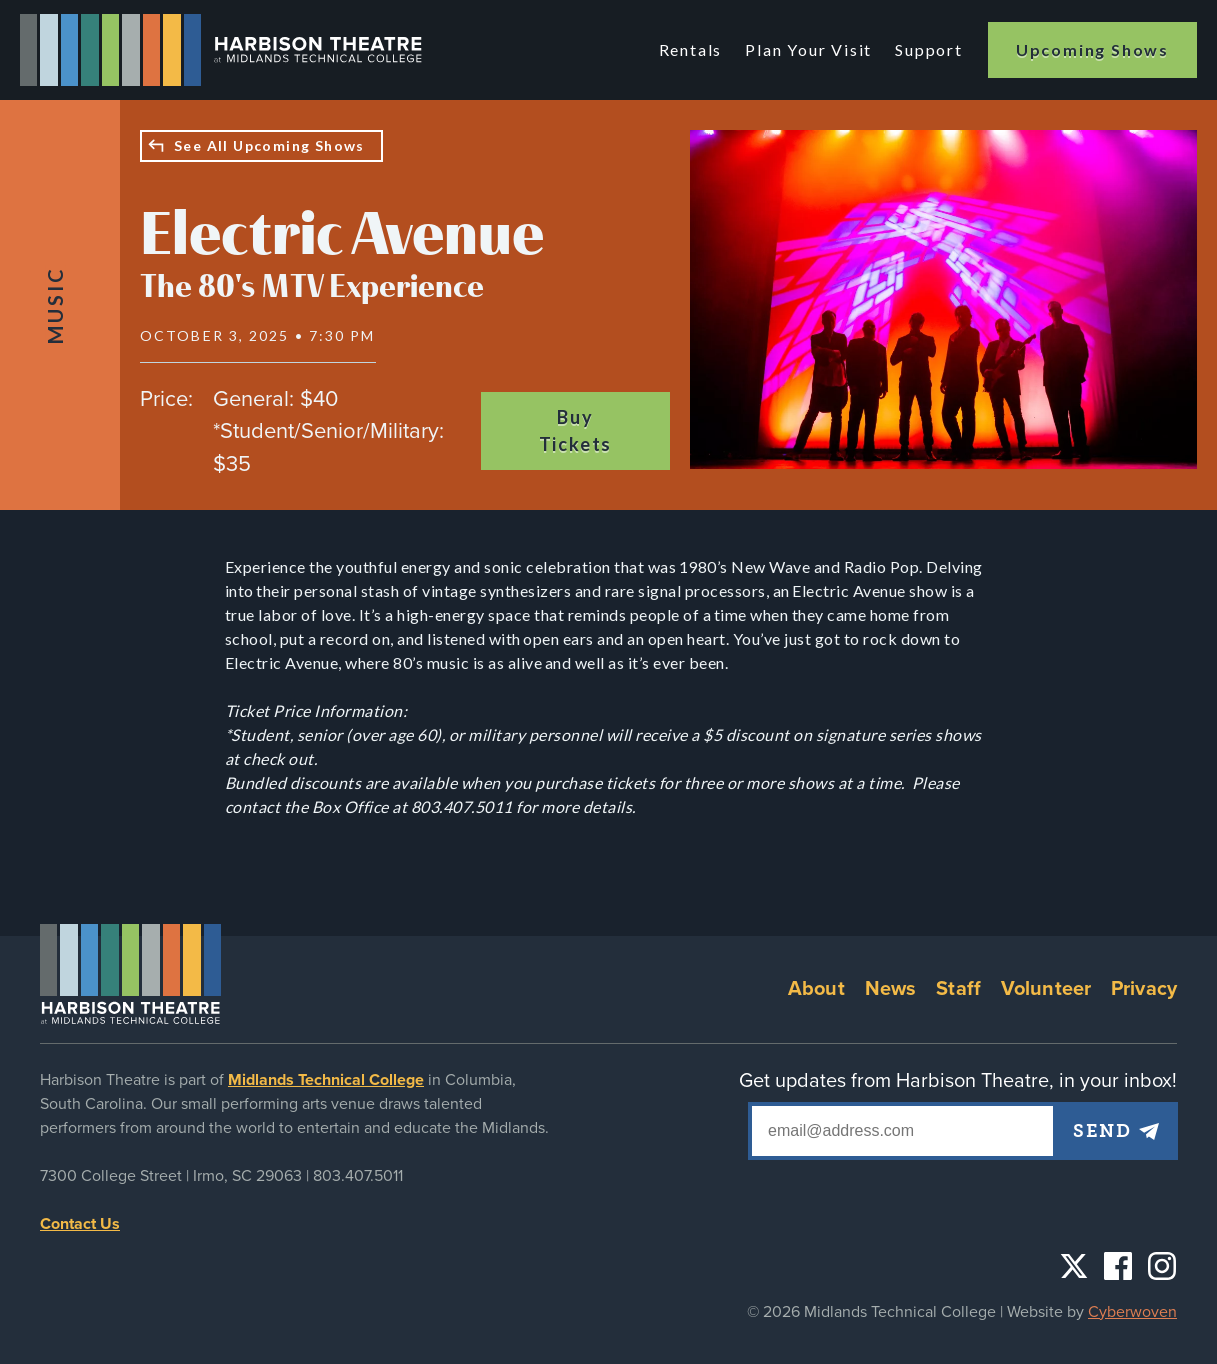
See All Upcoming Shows (269, 145)
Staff (958, 989)
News (891, 989)
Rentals (691, 49)
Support (929, 49)
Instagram (1162, 1266)
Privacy (1144, 989)
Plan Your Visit (808, 49)
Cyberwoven (1132, 1312)
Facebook (1118, 1266)
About (816, 989)
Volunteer (1046, 989)
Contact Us (80, 1224)
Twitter (1074, 1266)
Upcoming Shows (1092, 49)
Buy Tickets (576, 430)
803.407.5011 (358, 1176)
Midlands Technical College (326, 1080)
